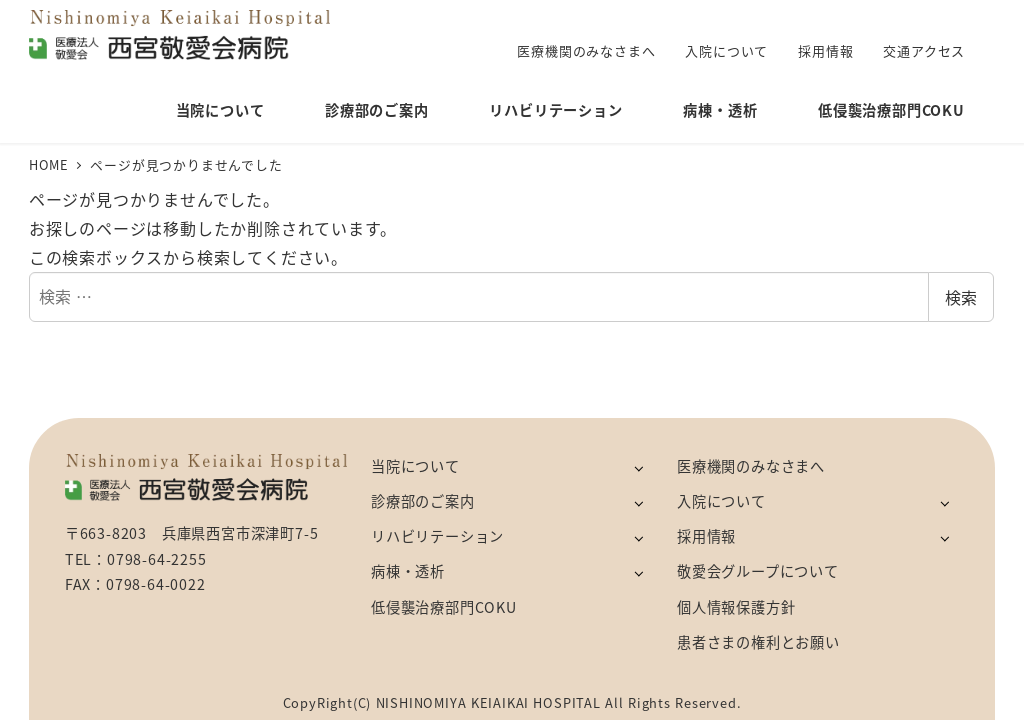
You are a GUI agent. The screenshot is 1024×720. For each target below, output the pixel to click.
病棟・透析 (408, 571)
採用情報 (706, 536)
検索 (961, 297)
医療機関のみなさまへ (751, 466)
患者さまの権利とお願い (758, 642)
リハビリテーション (437, 536)
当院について (415, 466)
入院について (721, 501)
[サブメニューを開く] (638, 467)
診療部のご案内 (423, 501)
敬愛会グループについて (758, 571)
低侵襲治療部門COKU (444, 607)
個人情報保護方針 (736, 607)
